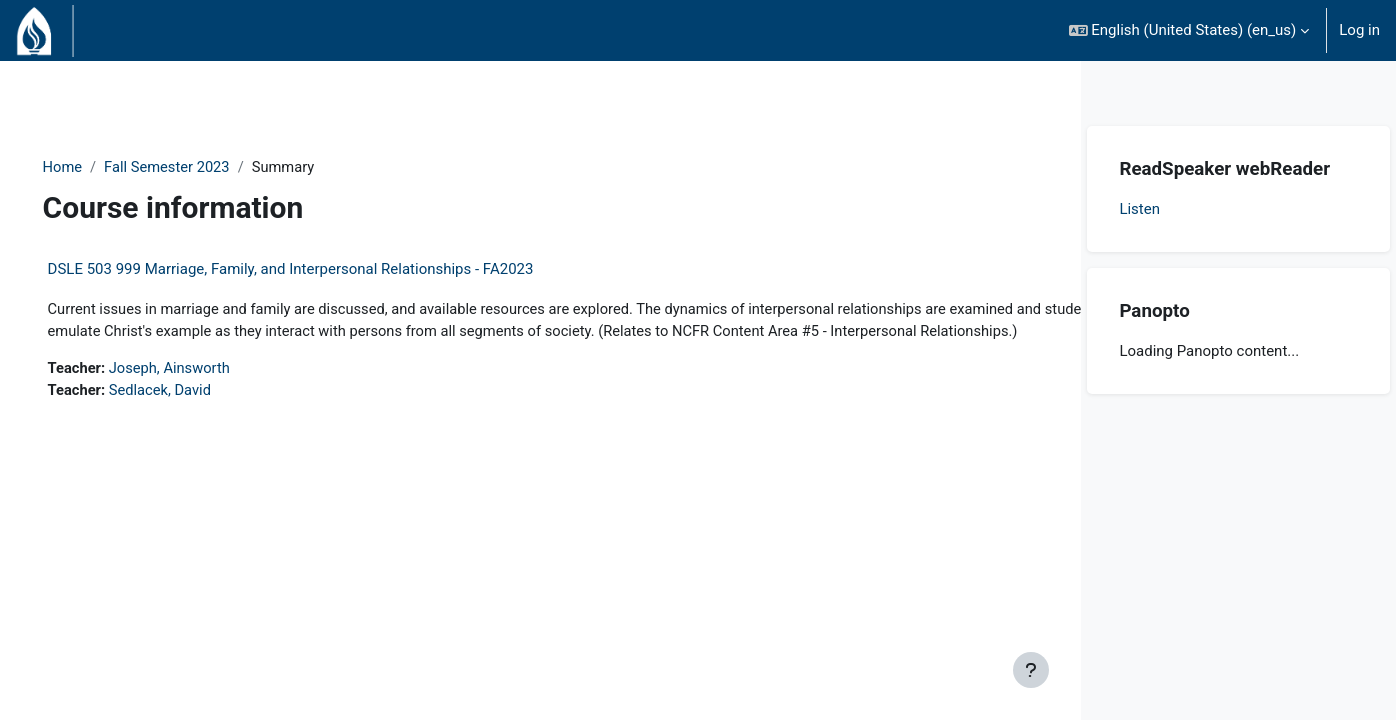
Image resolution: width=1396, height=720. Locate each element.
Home (91, 167)
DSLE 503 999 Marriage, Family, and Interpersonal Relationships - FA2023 (319, 270)
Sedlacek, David (191, 415)
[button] (1189, 30)
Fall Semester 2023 (198, 167)
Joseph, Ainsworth (201, 392)
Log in (1359, 30)
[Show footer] (1031, 670)
